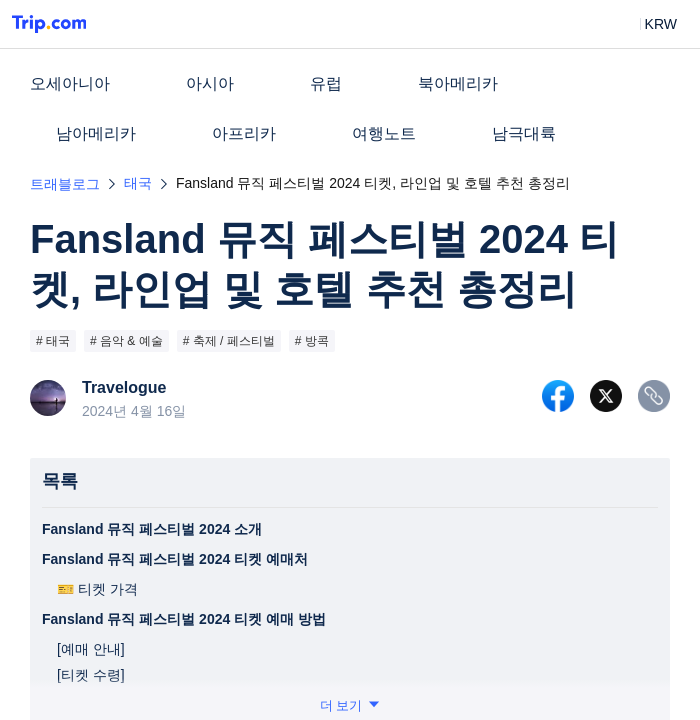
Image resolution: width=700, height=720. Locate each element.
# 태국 (53, 341)
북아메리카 (458, 83)
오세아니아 (70, 83)
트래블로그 (65, 184)
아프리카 (244, 133)
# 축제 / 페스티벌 (229, 341)
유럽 (326, 83)
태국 (138, 183)
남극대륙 (524, 133)
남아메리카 (96, 133)
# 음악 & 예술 (126, 341)
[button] (646, 24)
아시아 (210, 83)
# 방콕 (312, 341)
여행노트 (384, 133)
